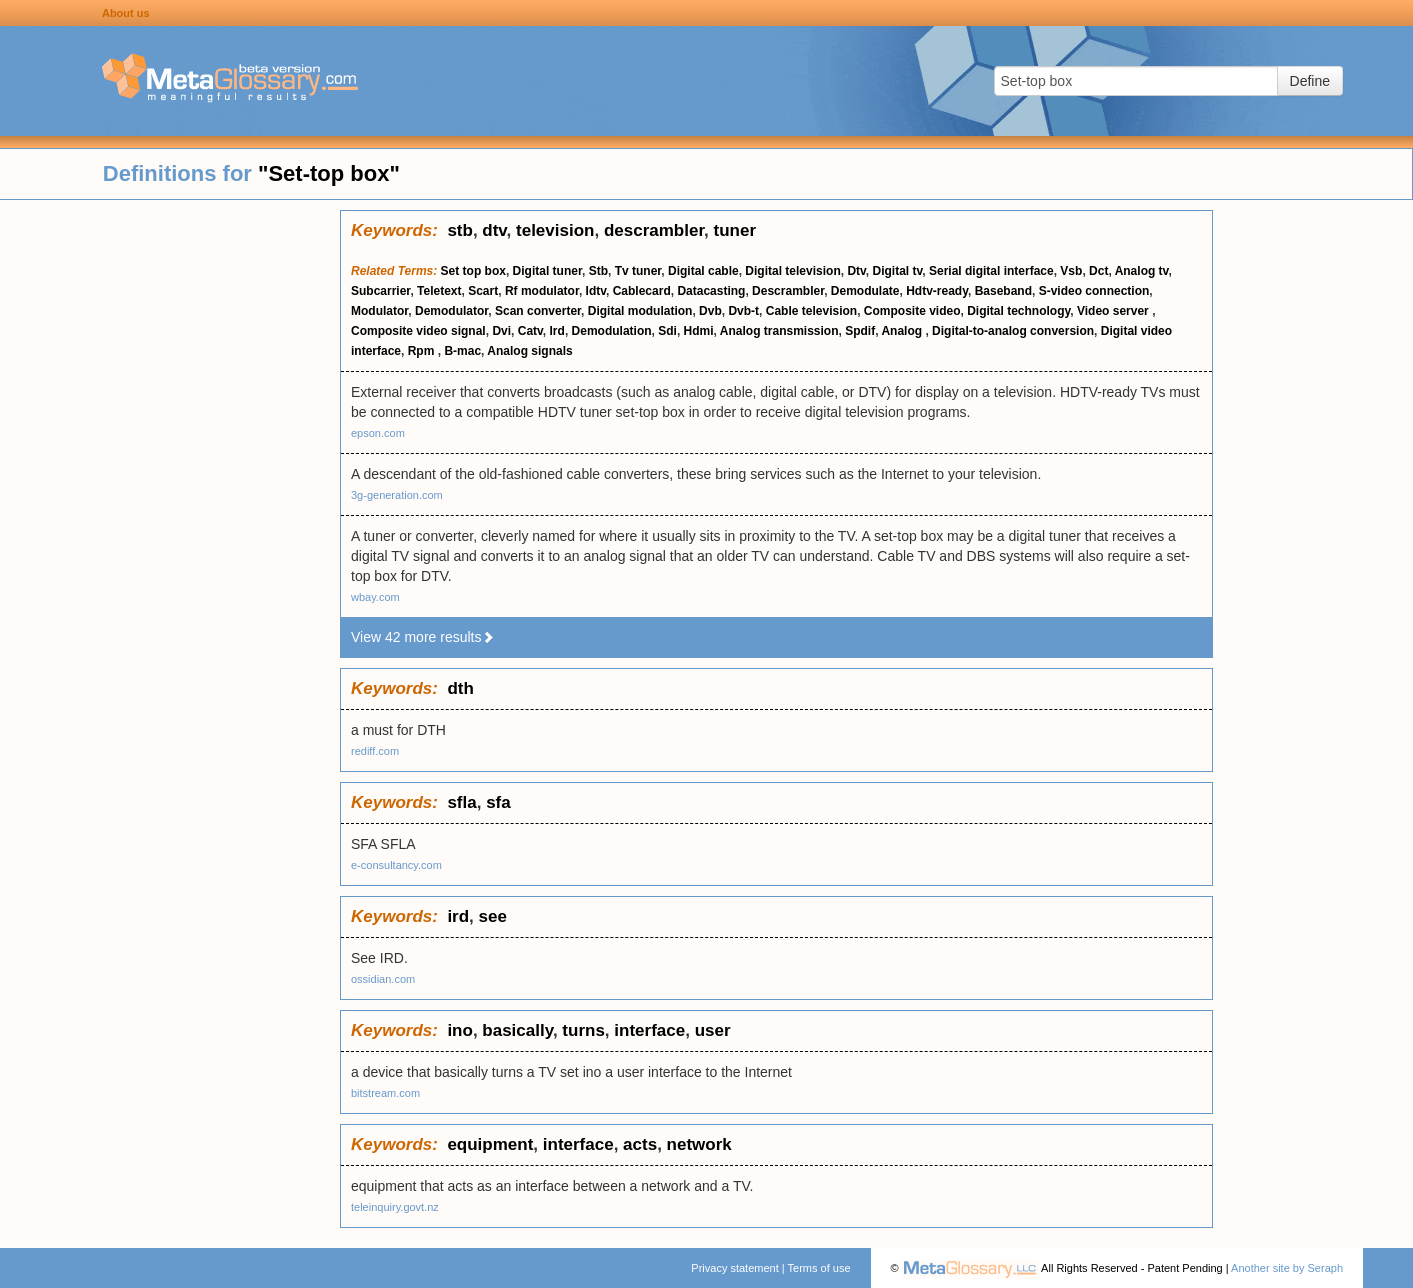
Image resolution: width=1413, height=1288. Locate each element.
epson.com (378, 433)
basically (517, 1030)
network (699, 1144)
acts (640, 1144)
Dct (1098, 271)
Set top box (473, 271)
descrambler (654, 230)
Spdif (860, 331)
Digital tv (898, 271)
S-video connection (1094, 291)
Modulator (379, 311)
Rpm (423, 351)
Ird (557, 331)
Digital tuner (547, 271)
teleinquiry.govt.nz (395, 1207)
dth (460, 688)
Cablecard (642, 291)
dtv (494, 230)
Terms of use (819, 1268)
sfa (498, 802)
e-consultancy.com (396, 865)
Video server (1114, 311)
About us (126, 13)
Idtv (596, 291)
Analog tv (1142, 271)
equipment (490, 1144)
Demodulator (451, 311)
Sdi (667, 331)
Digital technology (1018, 311)
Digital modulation (640, 311)
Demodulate (865, 291)
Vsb (1071, 271)
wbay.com (375, 597)
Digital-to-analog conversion (1013, 331)
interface (649, 1030)
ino (460, 1030)
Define (1310, 81)
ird (458, 916)
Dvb (710, 311)
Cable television (811, 311)
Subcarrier (380, 291)
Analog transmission (779, 331)
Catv (530, 331)
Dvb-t (743, 311)
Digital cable (703, 271)
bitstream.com (385, 1093)
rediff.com (375, 751)
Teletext (439, 291)
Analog (903, 331)
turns (583, 1030)
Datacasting (711, 291)
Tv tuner (638, 271)
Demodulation (612, 331)
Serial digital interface (991, 271)
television (555, 230)
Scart (483, 291)
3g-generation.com (397, 495)
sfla (461, 802)
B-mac (462, 351)
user (713, 1030)
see (493, 916)
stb (460, 230)
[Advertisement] (170, 510)
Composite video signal (418, 331)
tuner (735, 230)
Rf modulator (542, 291)
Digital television (792, 271)
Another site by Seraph (1287, 1268)
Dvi (501, 331)
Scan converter (538, 311)
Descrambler (788, 291)
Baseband (1003, 291)
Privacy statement (734, 1268)
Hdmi (699, 331)
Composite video (912, 311)
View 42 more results (423, 637)
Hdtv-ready (937, 291)
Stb (598, 271)
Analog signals (529, 351)
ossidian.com (383, 979)
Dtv (856, 271)
